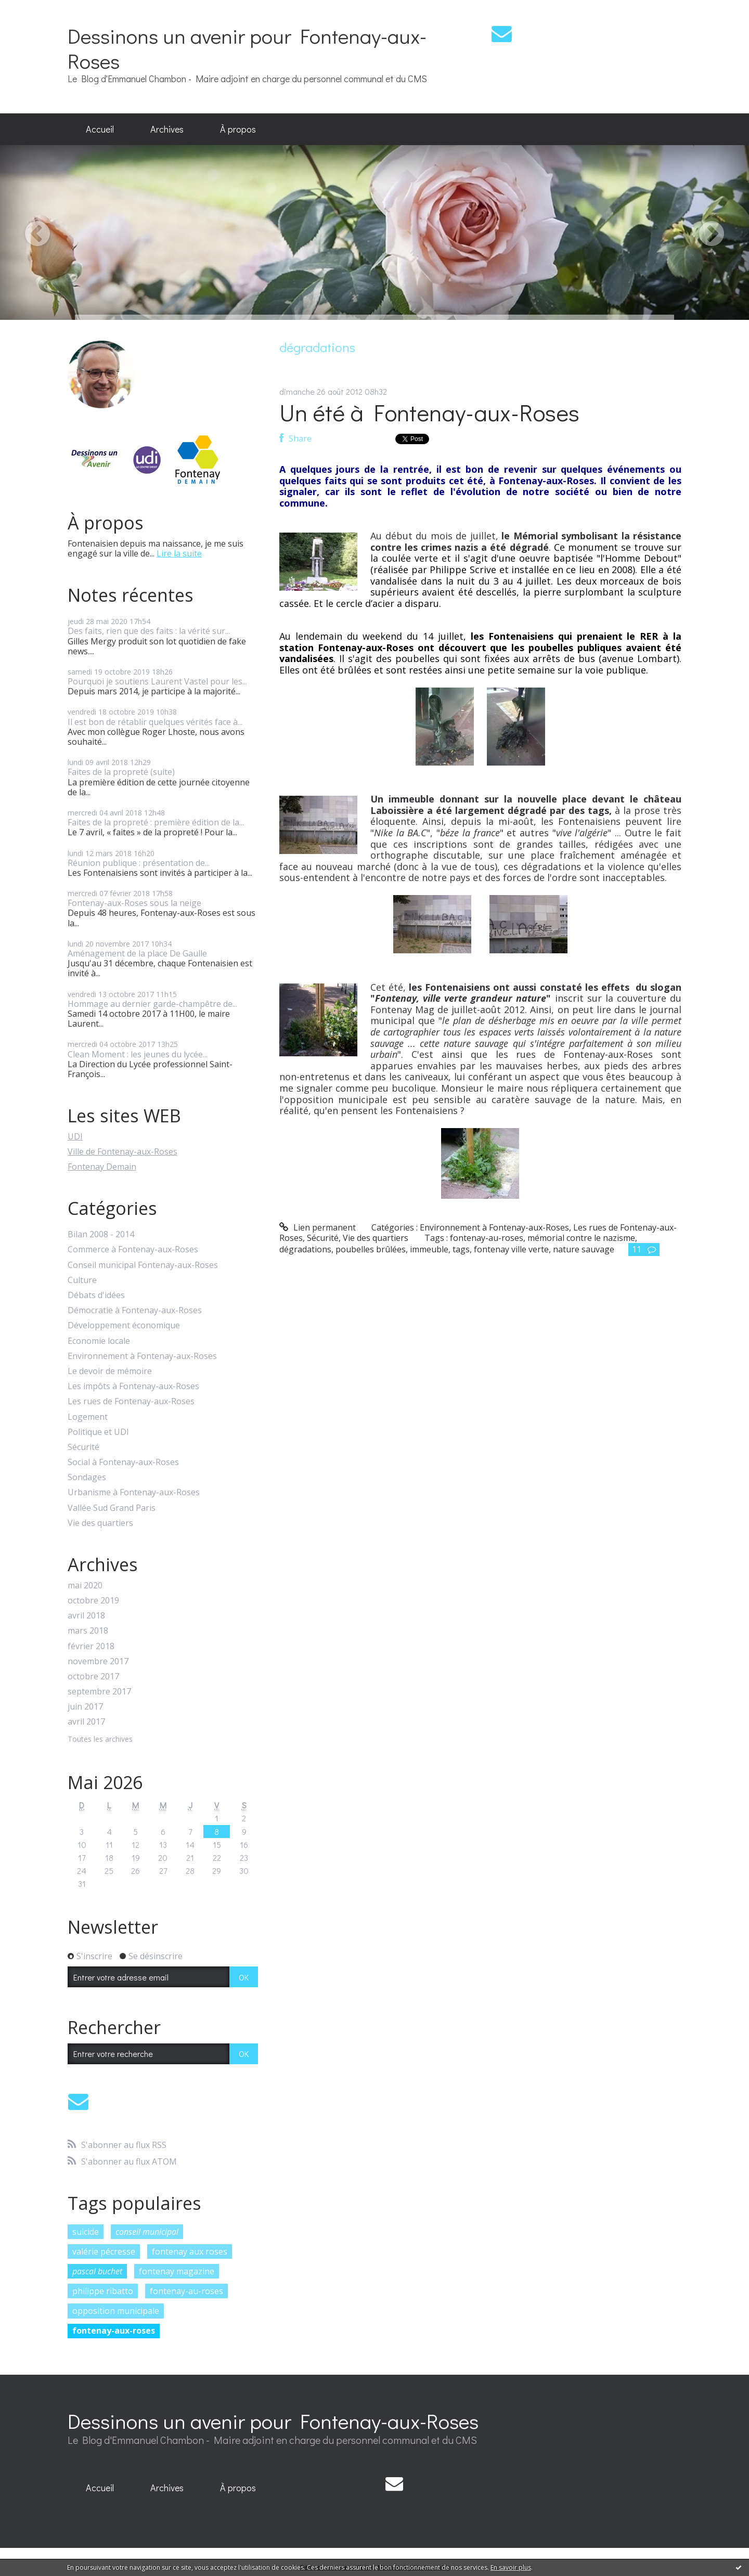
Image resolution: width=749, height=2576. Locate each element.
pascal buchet (97, 2271)
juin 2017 (85, 1707)
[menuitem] (100, 129)
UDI (75, 1136)
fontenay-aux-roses (113, 2330)
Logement (88, 1417)
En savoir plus (510, 2567)
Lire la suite (179, 553)
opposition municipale (115, 2310)
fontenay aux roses (189, 2251)
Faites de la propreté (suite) (121, 772)
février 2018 (91, 1646)
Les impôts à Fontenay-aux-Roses (133, 1386)
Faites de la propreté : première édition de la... (156, 822)
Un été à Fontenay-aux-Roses (429, 412)
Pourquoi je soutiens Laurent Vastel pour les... (157, 681)
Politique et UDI (98, 1432)
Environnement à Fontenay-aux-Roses (142, 1356)
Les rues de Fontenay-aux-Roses (131, 1401)
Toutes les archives (100, 1739)
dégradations (305, 1249)
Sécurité (83, 1447)
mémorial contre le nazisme (581, 1238)
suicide (85, 2231)
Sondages (87, 1477)
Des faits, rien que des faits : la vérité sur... (149, 631)
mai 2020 (85, 1585)
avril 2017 (86, 1722)
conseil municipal (146, 2231)
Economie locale (99, 1341)
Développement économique (124, 1325)
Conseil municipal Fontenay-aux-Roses (143, 1265)
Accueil (100, 129)
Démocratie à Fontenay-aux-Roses (135, 1310)
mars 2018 (88, 1631)
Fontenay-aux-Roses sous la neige (134, 903)
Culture (82, 1280)
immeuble (429, 1249)
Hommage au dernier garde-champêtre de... (152, 1003)
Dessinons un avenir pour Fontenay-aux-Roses (247, 48)
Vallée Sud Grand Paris (112, 1508)
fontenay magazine (176, 2271)
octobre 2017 (93, 1676)
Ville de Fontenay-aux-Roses (122, 1151)
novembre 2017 (98, 1661)
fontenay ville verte (511, 1249)
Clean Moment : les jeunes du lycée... (138, 1054)
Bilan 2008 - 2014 (101, 1234)
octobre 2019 (93, 1601)
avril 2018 (86, 1616)
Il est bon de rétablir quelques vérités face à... (155, 722)
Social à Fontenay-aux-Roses (123, 1462)
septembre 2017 (99, 1692)
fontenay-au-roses (186, 2291)
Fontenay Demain (102, 1166)
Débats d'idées (96, 1295)
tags (461, 1249)
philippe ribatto (102, 2291)
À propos (238, 129)
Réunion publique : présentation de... (139, 863)
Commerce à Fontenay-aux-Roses (133, 1249)
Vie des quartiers (100, 1523)
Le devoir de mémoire (110, 1371)
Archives (167, 129)
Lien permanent (317, 1227)
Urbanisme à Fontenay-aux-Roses (134, 1492)
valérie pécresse (103, 2251)
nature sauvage (583, 1249)
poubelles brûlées (370, 1249)
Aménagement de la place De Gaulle (137, 953)
